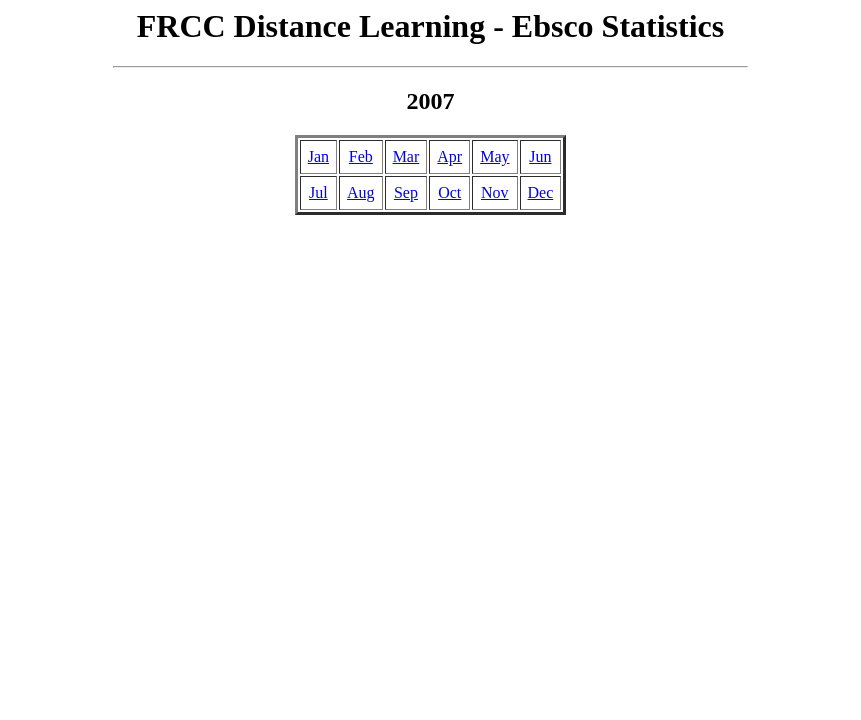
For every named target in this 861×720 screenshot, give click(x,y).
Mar (406, 156)
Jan (318, 156)
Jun (540, 156)
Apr (449, 156)
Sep (406, 192)
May (494, 156)
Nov (495, 192)
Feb (361, 156)
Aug (361, 192)
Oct (449, 192)
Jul (318, 192)
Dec (541, 192)
